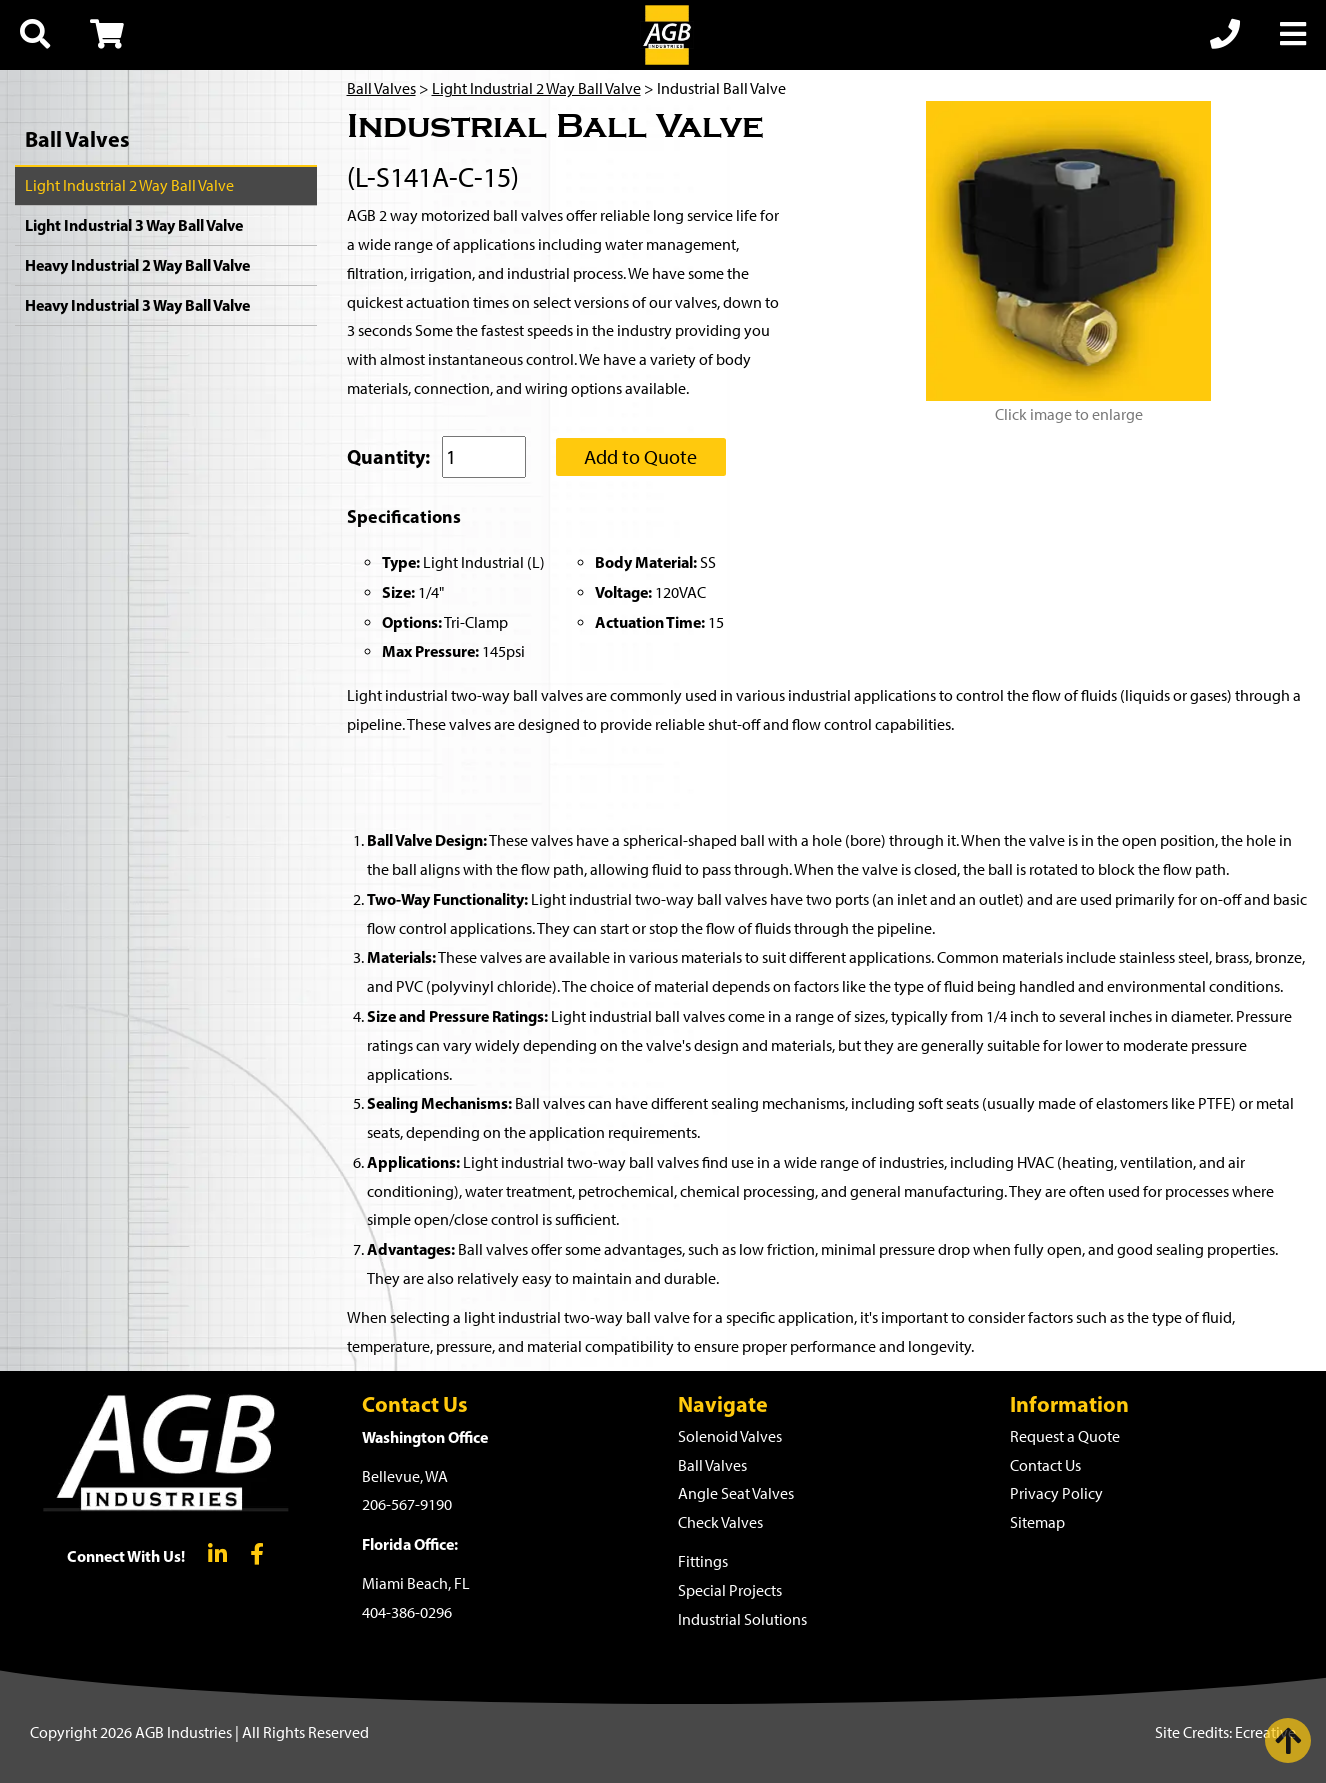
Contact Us (1045, 1465)
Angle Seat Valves (736, 1493)
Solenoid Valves (730, 1436)
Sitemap (1037, 1522)
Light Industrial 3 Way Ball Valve (134, 225)
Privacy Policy (1056, 1493)
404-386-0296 (407, 1612)
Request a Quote (1065, 1436)
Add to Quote (640, 457)
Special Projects (730, 1590)
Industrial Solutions (742, 1619)
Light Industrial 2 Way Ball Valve (129, 185)
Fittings (703, 1561)
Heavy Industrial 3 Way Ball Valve (137, 305)
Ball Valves (77, 139)
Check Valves (720, 1522)
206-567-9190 (407, 1504)
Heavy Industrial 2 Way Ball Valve (137, 265)
